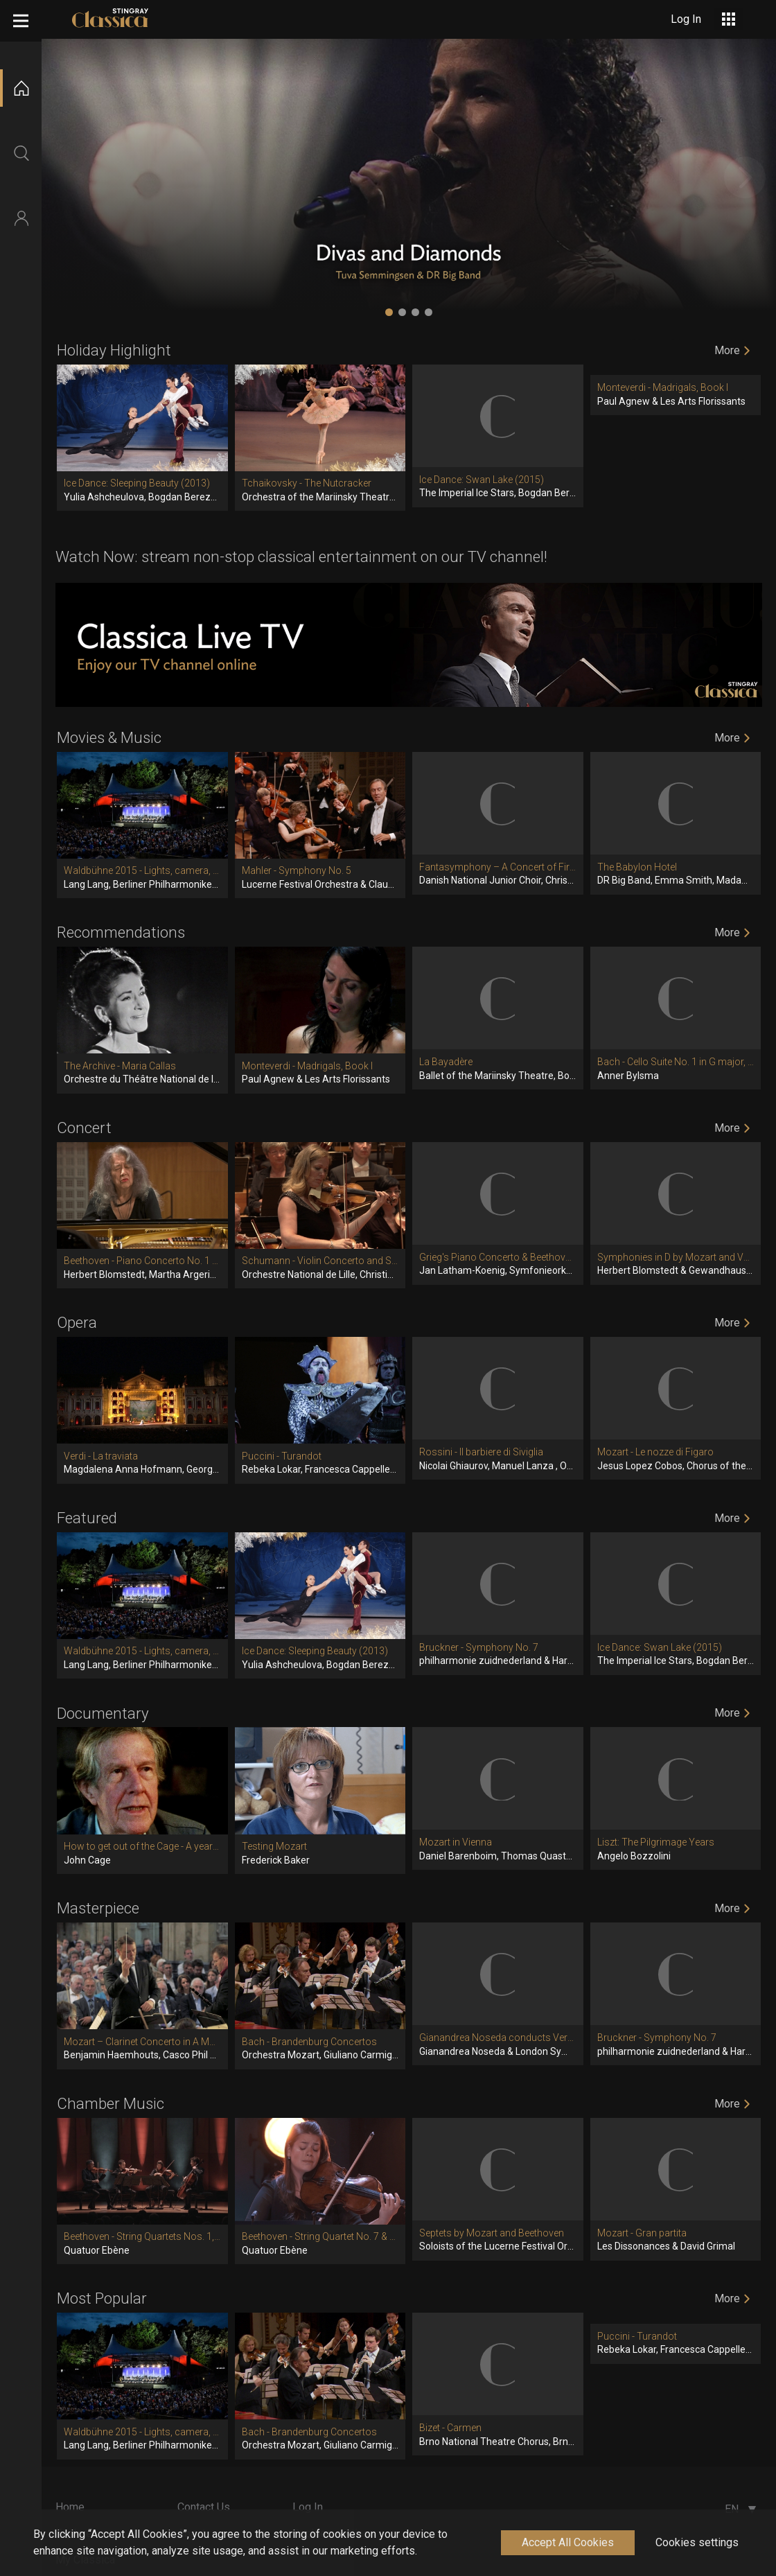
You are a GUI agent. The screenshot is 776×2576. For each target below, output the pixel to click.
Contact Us (203, 2507)
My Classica (85, 2559)
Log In (307, 2507)
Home (70, 2507)
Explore (73, 2533)
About (191, 2533)
